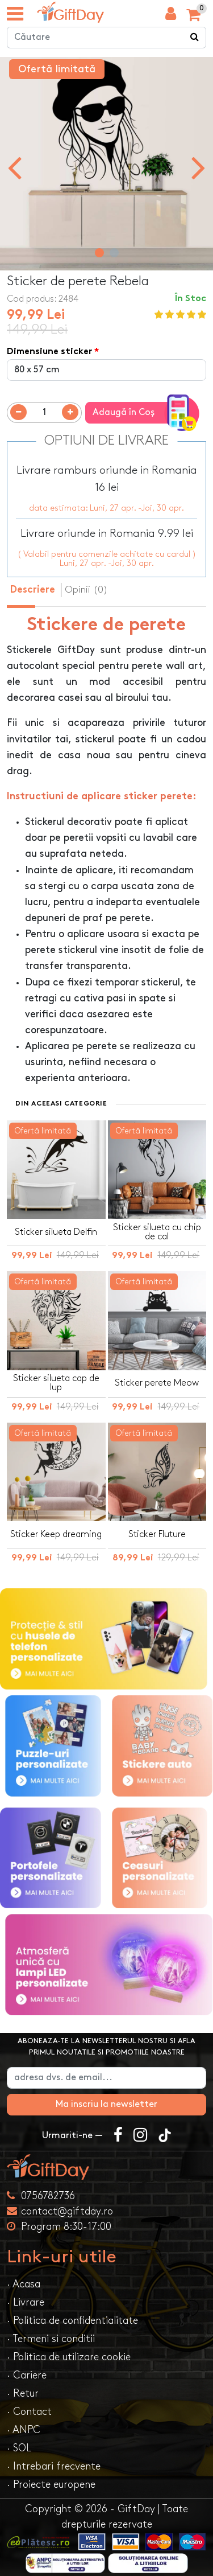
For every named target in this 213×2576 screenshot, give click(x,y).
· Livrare (25, 2302)
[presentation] (14, 167)
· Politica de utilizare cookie (69, 2357)
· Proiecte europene (51, 2484)
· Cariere (27, 2375)
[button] (99, 252)
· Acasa (23, 2284)
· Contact (29, 2412)
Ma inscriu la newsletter (106, 2104)
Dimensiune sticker (49, 352)
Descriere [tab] (32, 590)
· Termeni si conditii (51, 2339)
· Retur (23, 2393)
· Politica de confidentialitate (72, 2321)
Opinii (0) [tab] (86, 589)
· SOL (19, 2448)
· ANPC (23, 2430)
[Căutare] (194, 37)
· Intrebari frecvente (54, 2466)
